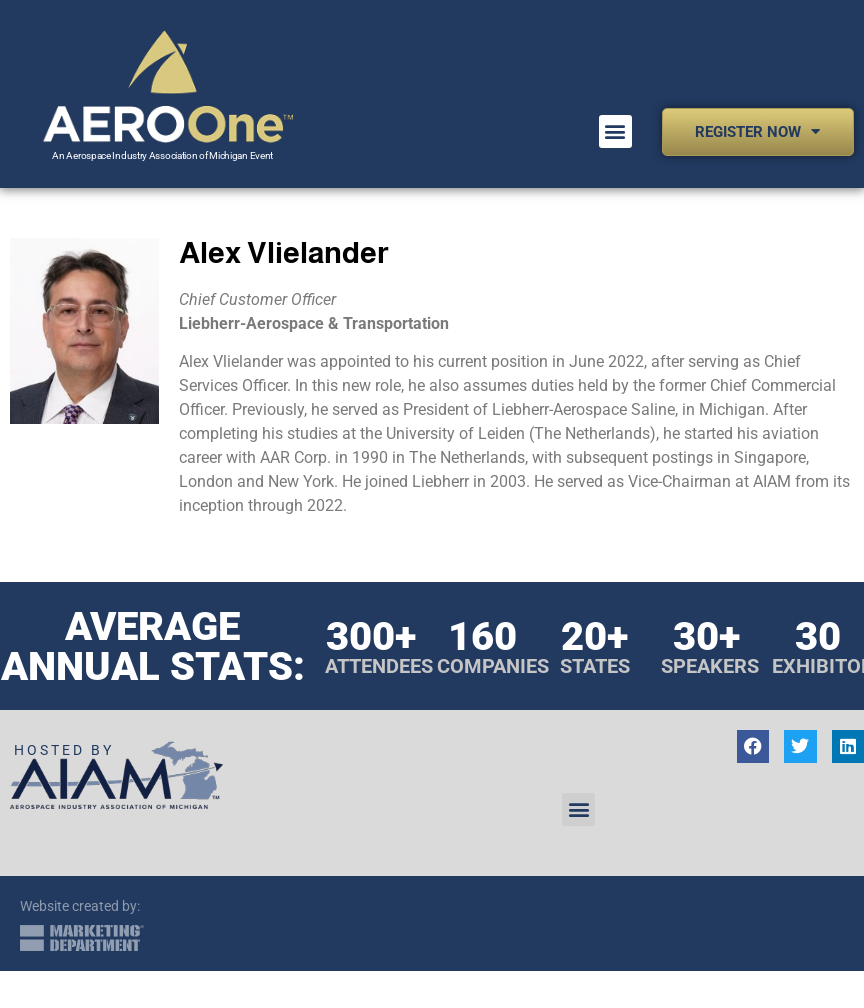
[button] (615, 131)
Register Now (757, 131)
